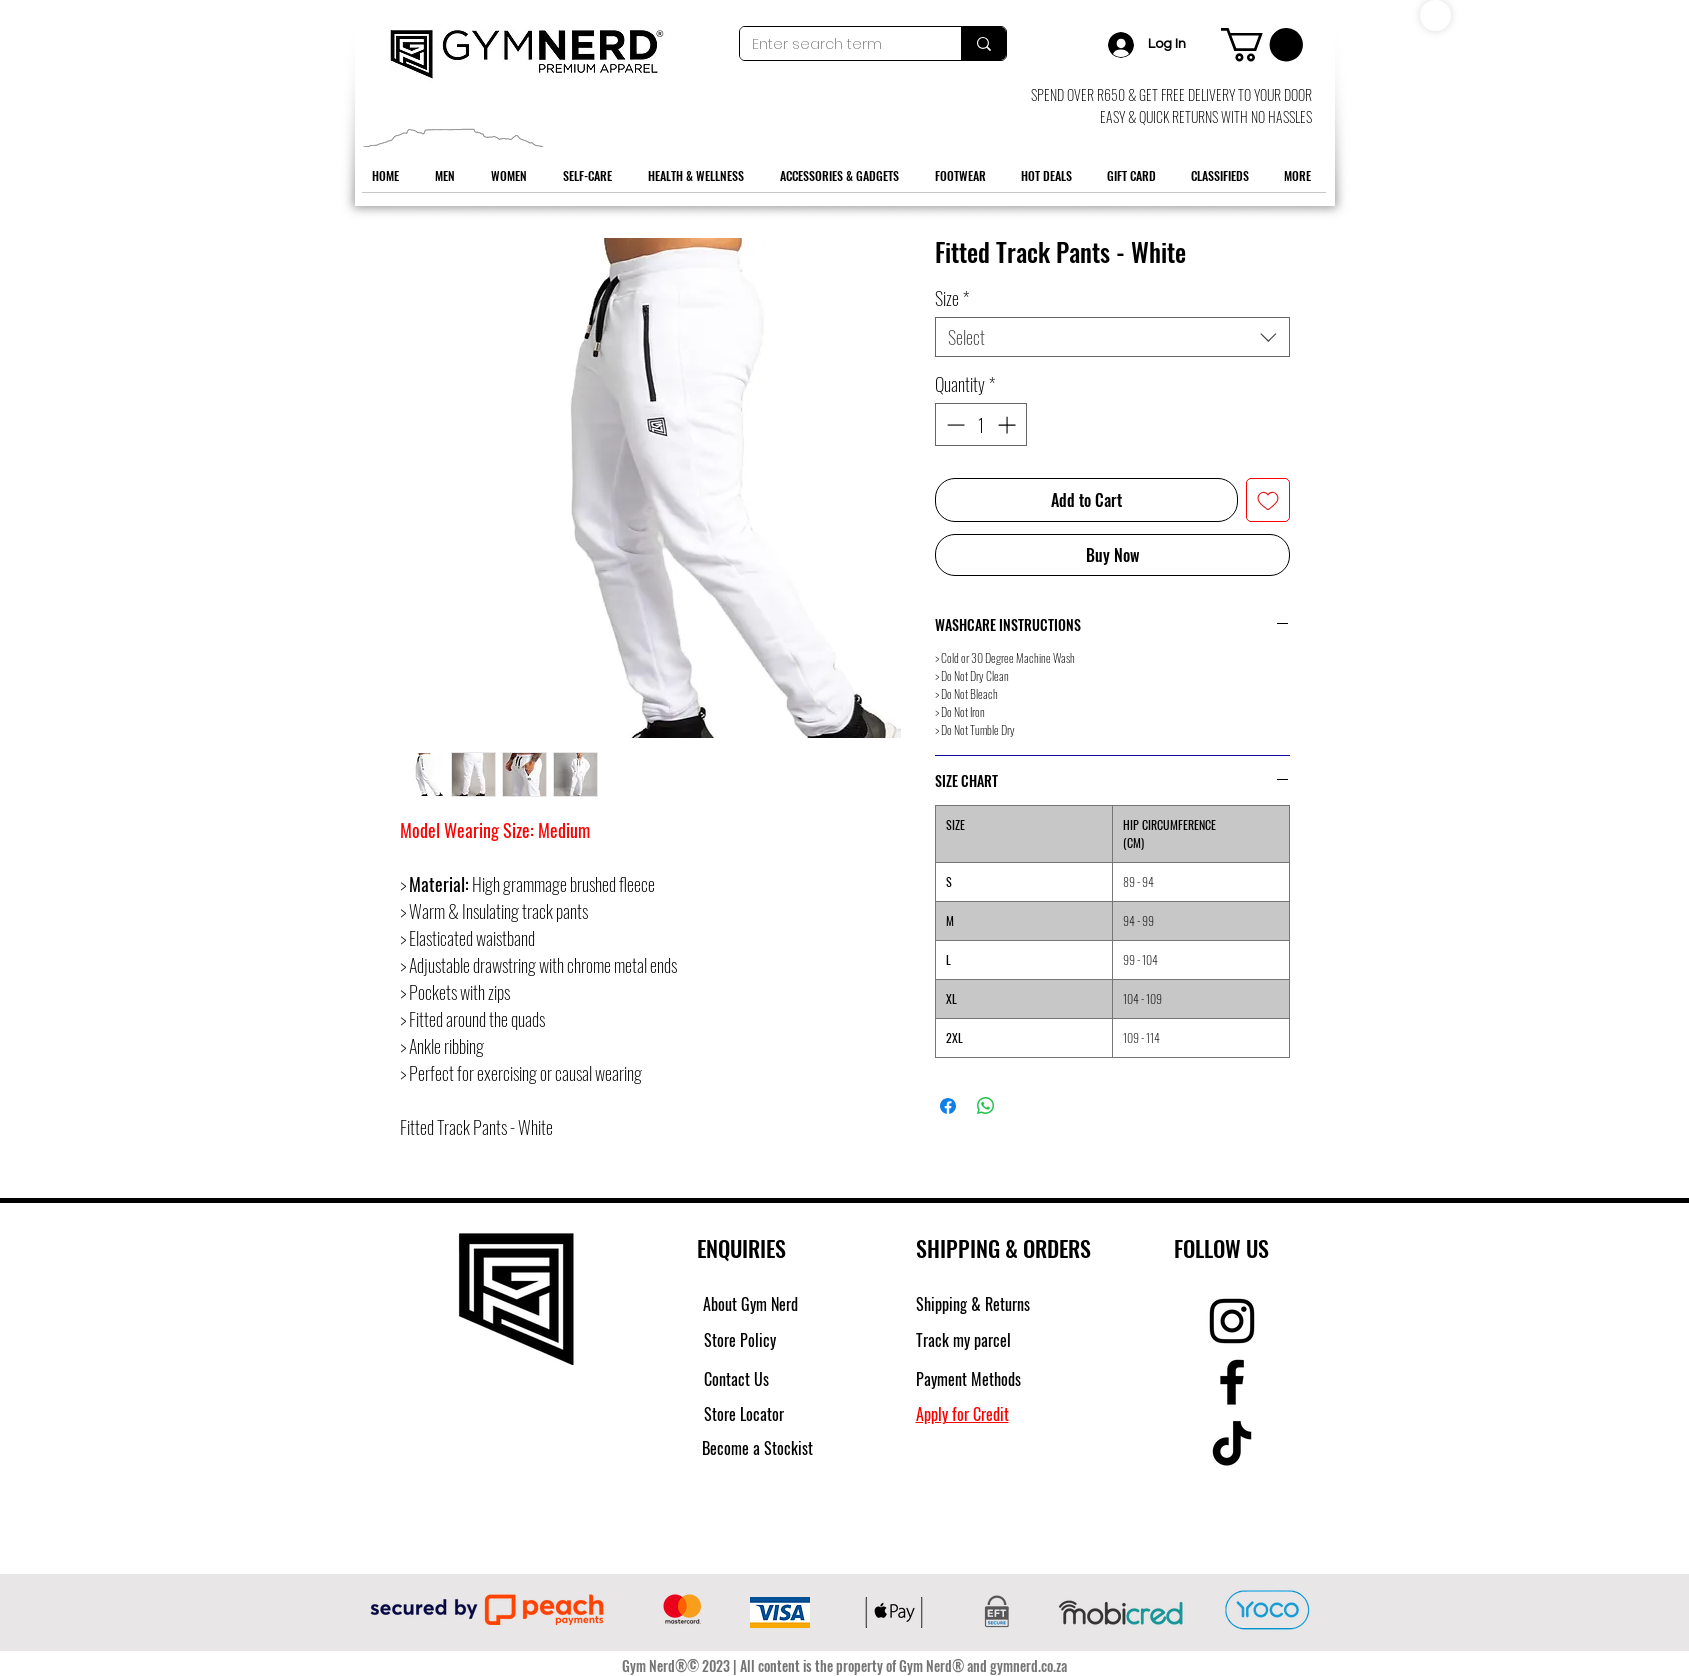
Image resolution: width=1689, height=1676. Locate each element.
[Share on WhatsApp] (986, 1106)
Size (952, 298)
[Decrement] (953, 424)
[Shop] (1435, 15)
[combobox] (1112, 337)
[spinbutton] (981, 424)
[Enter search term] (835, 45)
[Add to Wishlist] (1268, 500)
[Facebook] (1232, 1382)
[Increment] (1008, 424)
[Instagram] (1232, 1321)
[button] (1262, 44)
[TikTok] (1232, 1443)
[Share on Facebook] (948, 1106)
